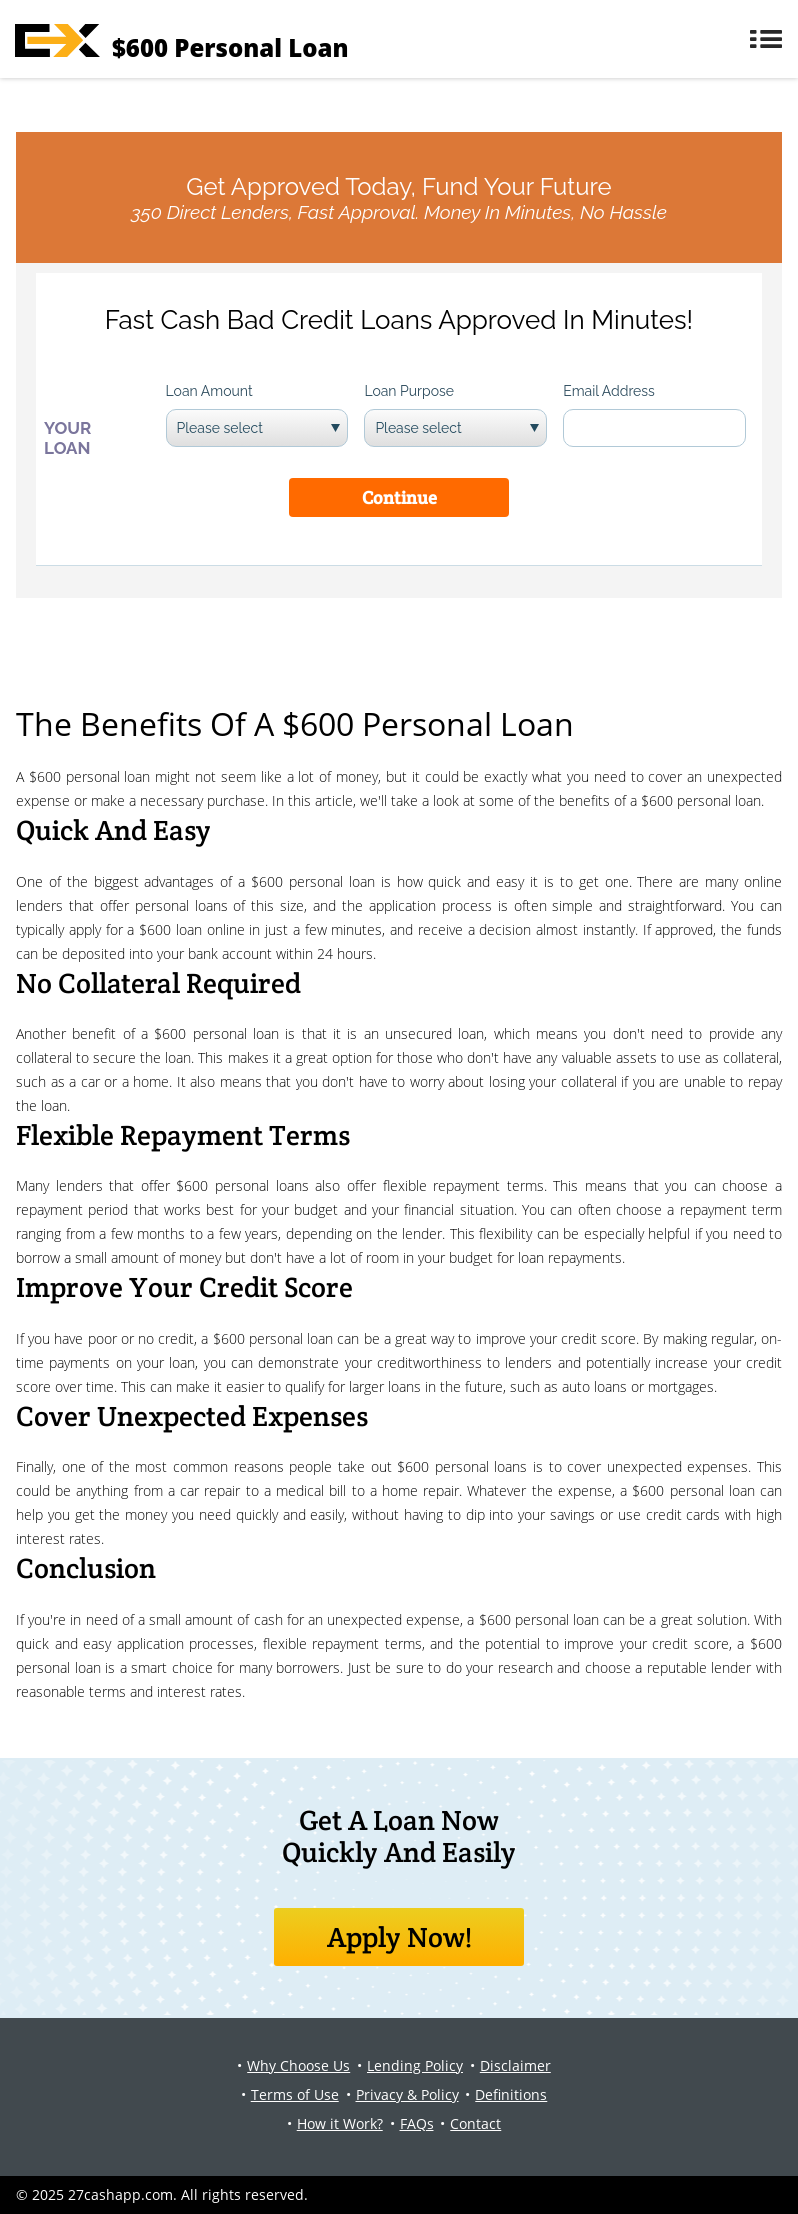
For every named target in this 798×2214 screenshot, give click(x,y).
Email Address (609, 391)
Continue (399, 497)
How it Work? (340, 2123)
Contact (475, 2123)
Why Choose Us (298, 2065)
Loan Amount (209, 391)
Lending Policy (415, 2065)
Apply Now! (399, 1937)
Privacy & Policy (407, 2094)
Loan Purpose (409, 391)
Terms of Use (295, 2094)
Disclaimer (515, 2065)
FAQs (417, 2123)
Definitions (511, 2094)
